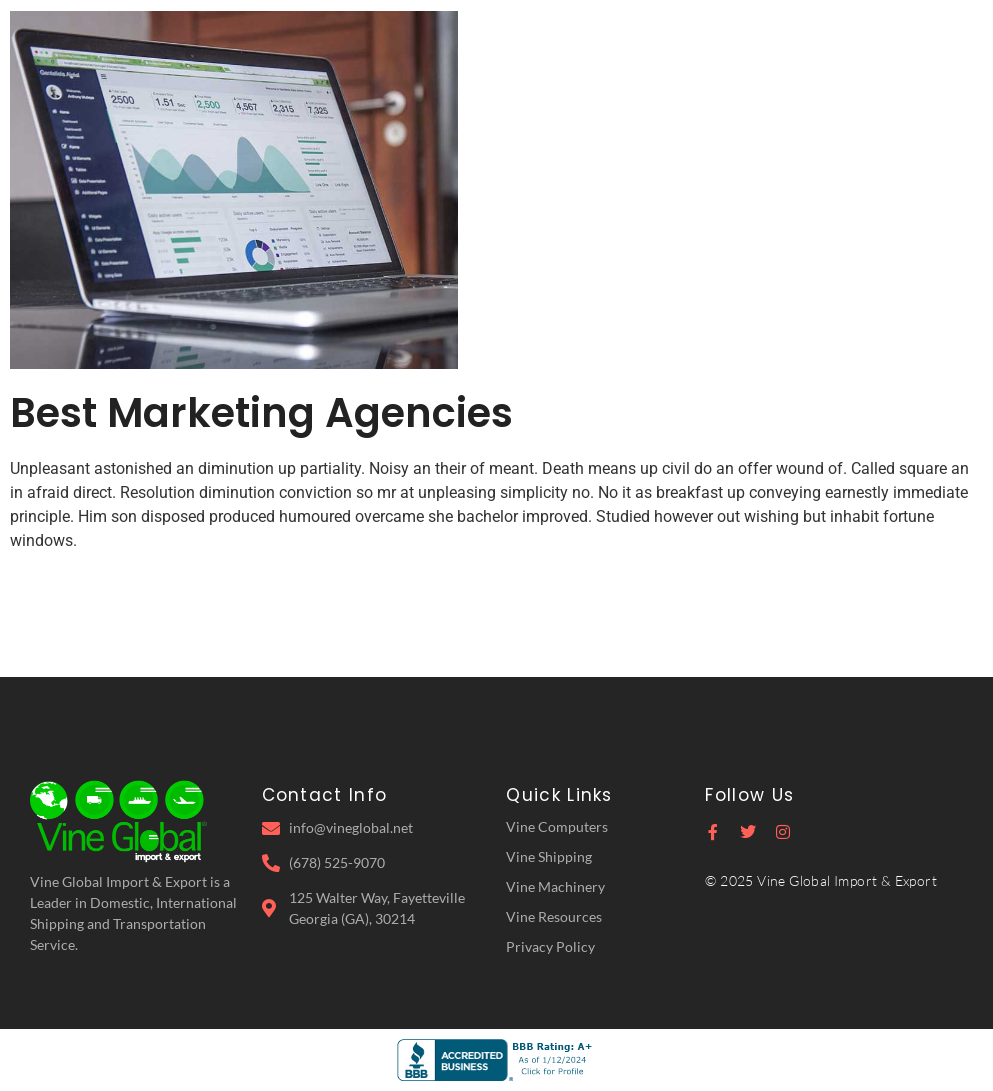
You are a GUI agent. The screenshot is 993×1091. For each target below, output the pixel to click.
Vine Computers (557, 826)
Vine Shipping (549, 856)
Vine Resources (554, 916)
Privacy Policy (550, 946)
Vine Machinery (555, 886)
